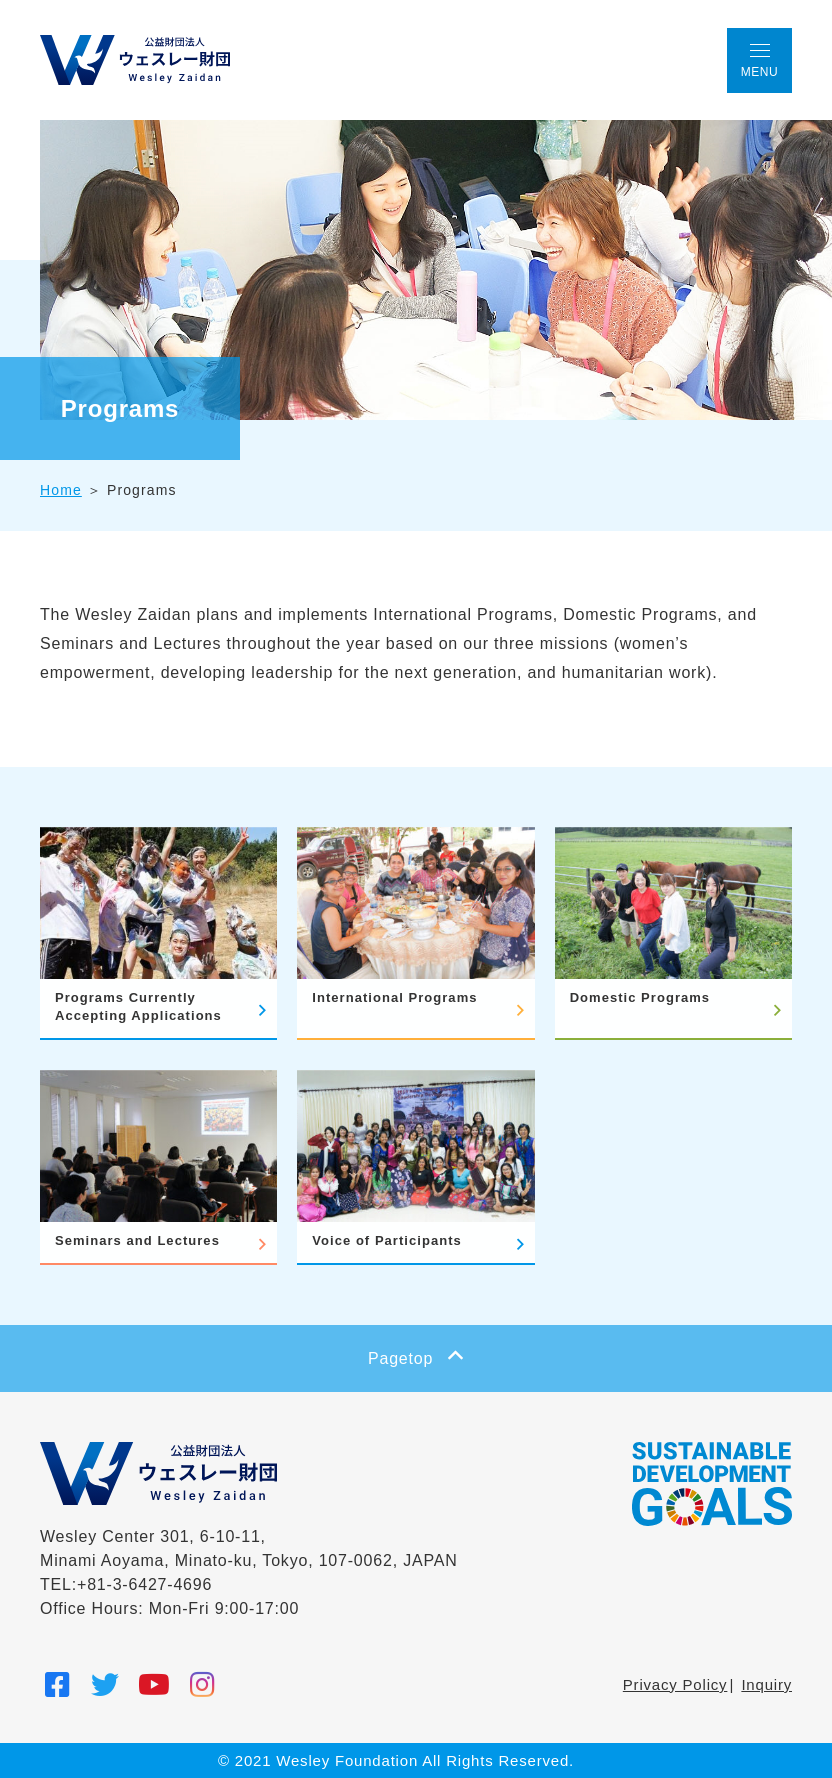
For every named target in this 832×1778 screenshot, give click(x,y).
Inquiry (766, 1684)
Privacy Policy (675, 1684)
